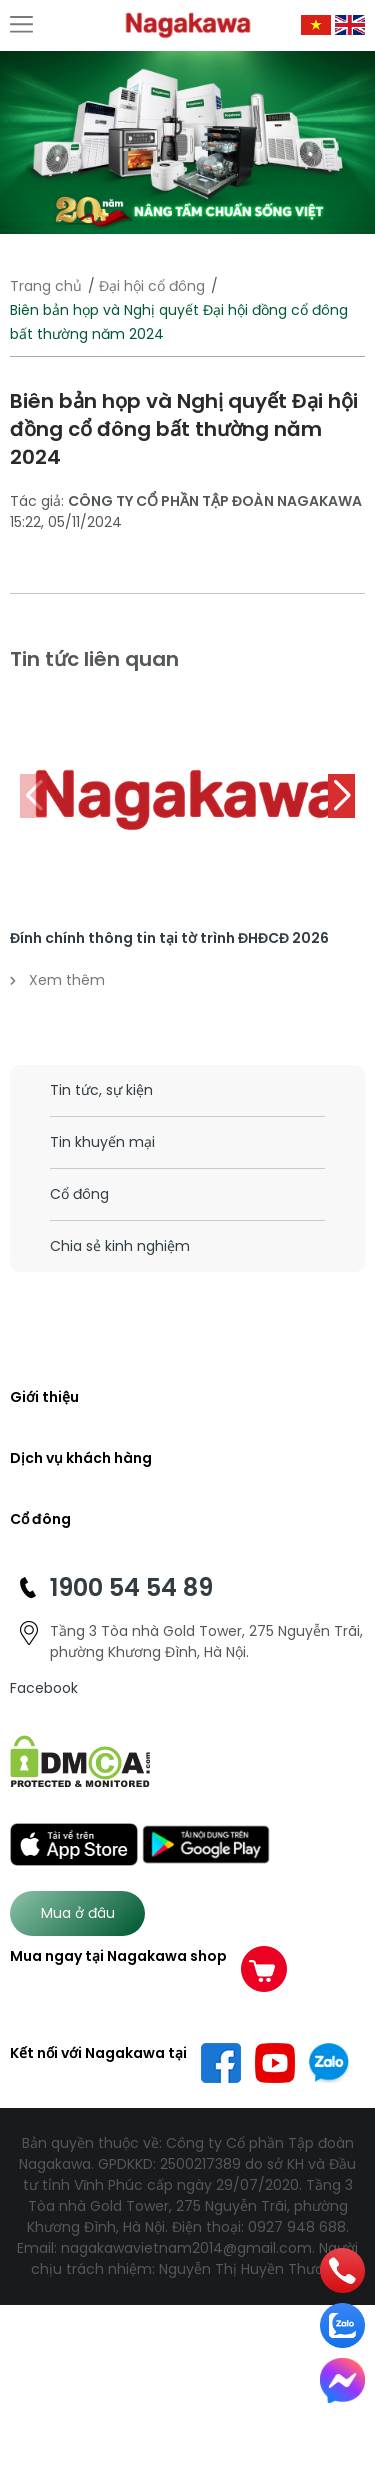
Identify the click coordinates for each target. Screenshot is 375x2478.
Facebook (44, 1688)
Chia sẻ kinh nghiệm (120, 1246)
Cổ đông (79, 1194)
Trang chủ (46, 286)
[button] (341, 796)
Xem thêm (57, 980)
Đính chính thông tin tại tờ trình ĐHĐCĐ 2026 (169, 938)
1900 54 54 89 (131, 1587)
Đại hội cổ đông (152, 286)
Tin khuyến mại (102, 1142)
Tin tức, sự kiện (101, 1090)
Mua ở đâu (78, 1913)
